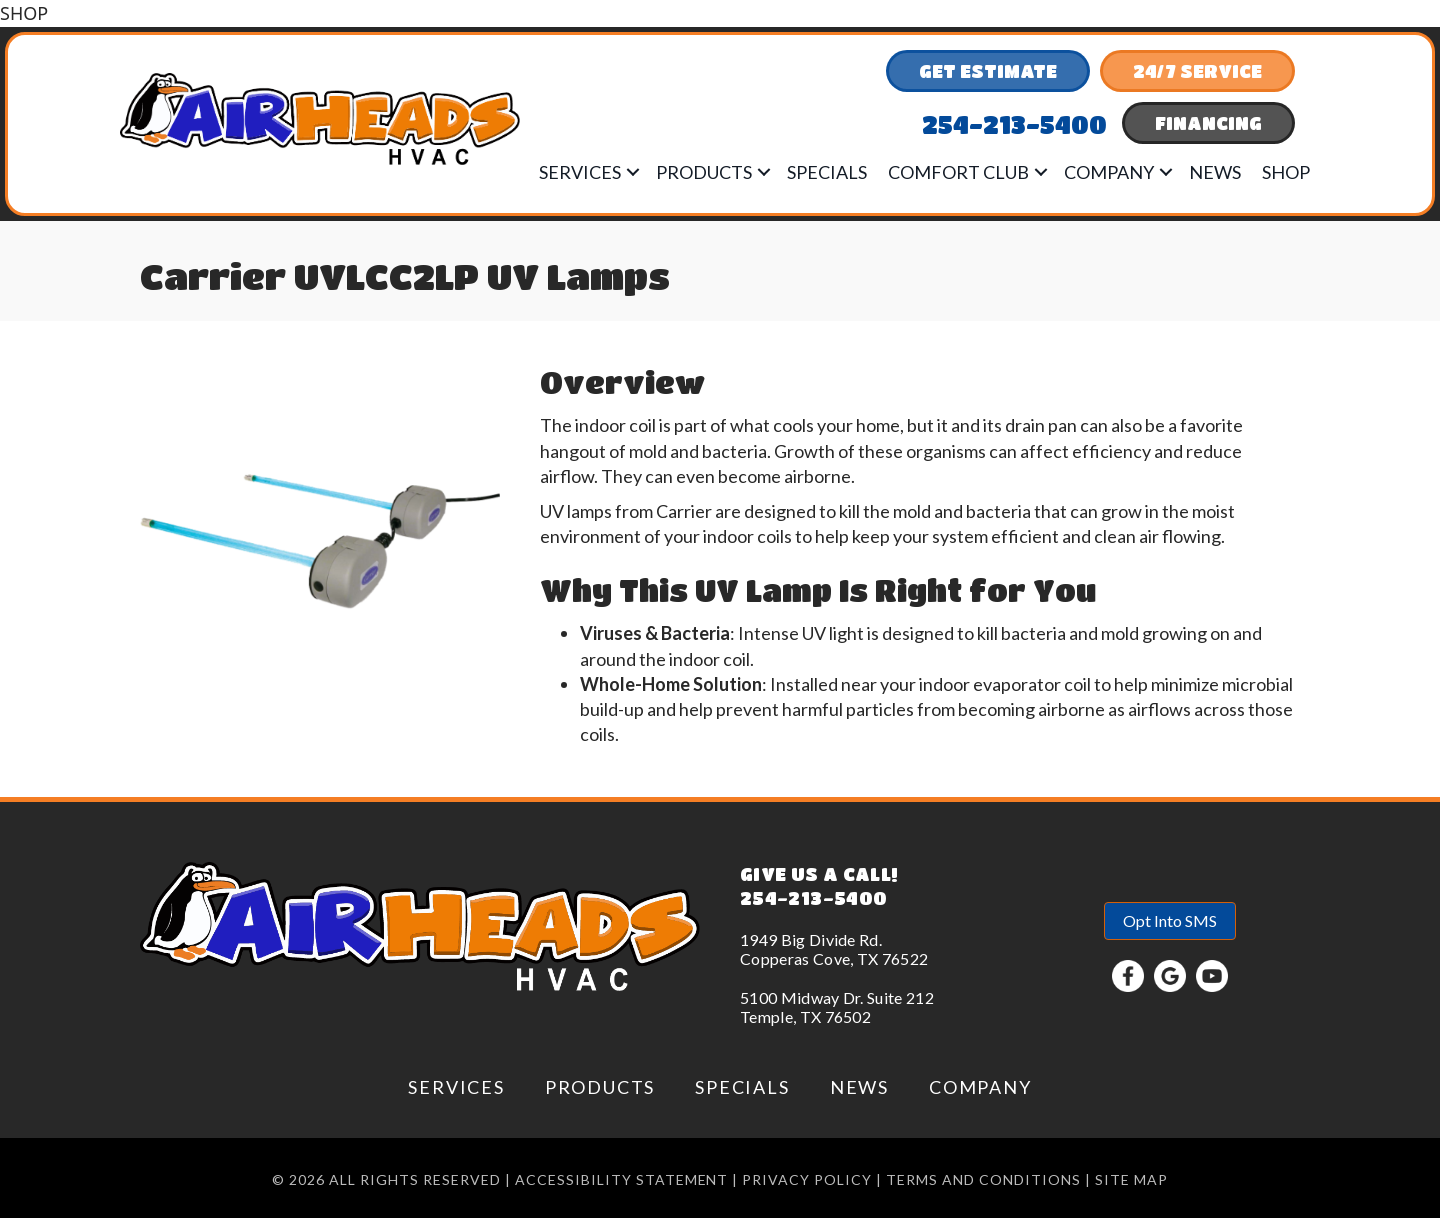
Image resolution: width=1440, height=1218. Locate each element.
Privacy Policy (807, 1179)
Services (580, 172)
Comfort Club (958, 172)
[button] (633, 172)
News (1215, 172)
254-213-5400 (813, 898)
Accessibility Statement (622, 1179)
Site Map (1131, 1179)
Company (1109, 172)
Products (704, 172)
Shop (1286, 172)
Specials (827, 172)
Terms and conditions (983, 1179)
